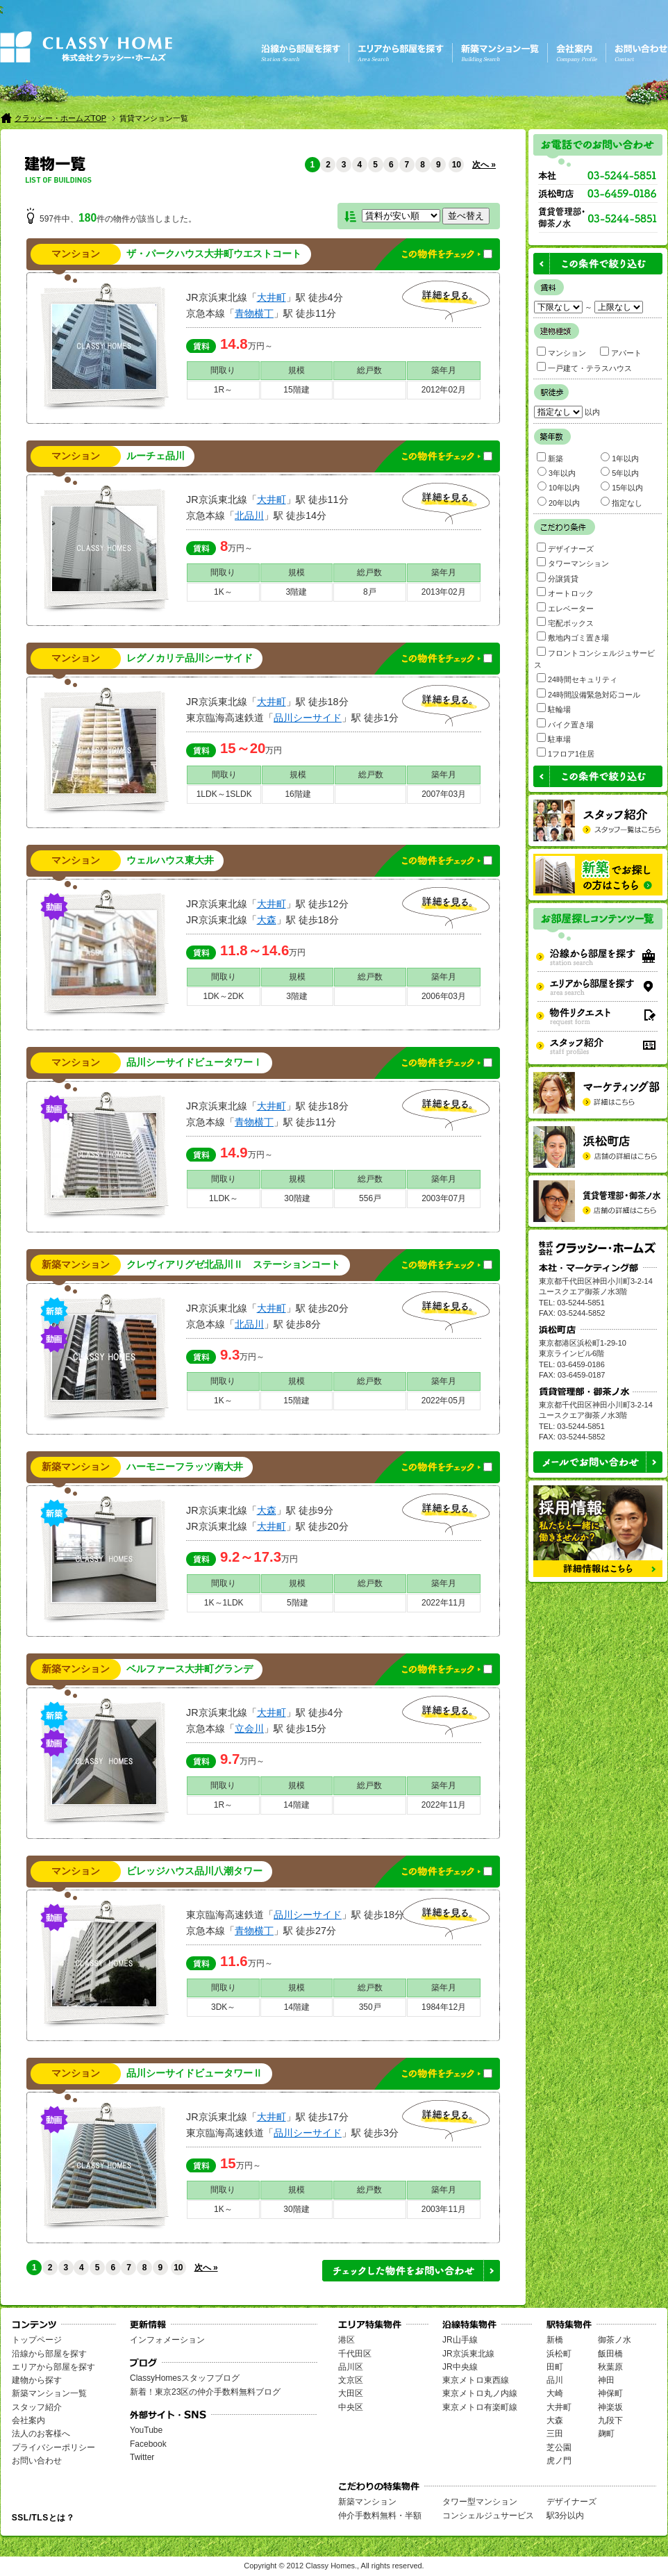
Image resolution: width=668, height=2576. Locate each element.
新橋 (554, 2340)
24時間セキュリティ (577, 678)
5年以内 (620, 472)
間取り (222, 370)
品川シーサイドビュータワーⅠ (194, 1062)
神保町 (610, 2393)
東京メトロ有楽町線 (479, 2407)
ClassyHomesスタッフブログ (185, 2378)
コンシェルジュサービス (488, 2515)
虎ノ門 (558, 2461)
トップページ (37, 2340)
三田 (554, 2433)
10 (456, 165)
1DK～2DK (223, 996)
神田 (606, 2380)
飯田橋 (610, 2354)
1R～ (223, 390)
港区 (346, 2340)
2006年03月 (443, 996)
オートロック (565, 592)
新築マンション (367, 2502)
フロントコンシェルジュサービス (594, 658)
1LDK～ (223, 1198)
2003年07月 (443, 1198)
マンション (561, 352)
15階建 (296, 390)
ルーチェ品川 (155, 456)
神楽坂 (610, 2407)
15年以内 (622, 486)
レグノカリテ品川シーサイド (189, 658)
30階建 (297, 1198)
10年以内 (558, 486)
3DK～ (223, 2007)
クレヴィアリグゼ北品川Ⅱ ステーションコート (233, 1265)
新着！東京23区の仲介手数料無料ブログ (205, 2392)
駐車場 (554, 738)
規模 (296, 370)
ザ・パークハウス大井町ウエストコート (213, 254)
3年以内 (556, 472)
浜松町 (558, 2354)
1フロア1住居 (565, 753)
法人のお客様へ (41, 2433)
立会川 (249, 1728)
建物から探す (37, 2380)
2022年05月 (443, 1400)
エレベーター (565, 607)
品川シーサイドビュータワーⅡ (194, 2073)
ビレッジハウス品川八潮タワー (194, 1871)
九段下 (610, 2420)
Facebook (148, 2444)
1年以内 (620, 457)
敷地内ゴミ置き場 (573, 636)
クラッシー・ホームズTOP (60, 118)
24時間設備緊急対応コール (588, 693)
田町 (554, 2367)
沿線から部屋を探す (49, 2354)
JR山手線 (460, 2340)
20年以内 (558, 502)
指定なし (621, 502)
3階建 (297, 592)
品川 (554, 2380)
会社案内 (28, 2420)
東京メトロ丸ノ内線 (479, 2393)
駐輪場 (554, 708)
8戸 (369, 592)
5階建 (297, 1603)
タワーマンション (573, 562)
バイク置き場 (565, 723)
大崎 (554, 2393)
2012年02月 (443, 390)
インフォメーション (167, 2340)
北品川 (249, 515)
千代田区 (354, 2354)
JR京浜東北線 (468, 2354)
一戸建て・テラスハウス (584, 367)
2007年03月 (443, 794)
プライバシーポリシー (53, 2447)
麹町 (606, 2433)
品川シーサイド (308, 717)
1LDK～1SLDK (224, 794)
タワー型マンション (479, 2502)
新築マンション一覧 (49, 2393)
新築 (550, 457)
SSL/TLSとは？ (43, 2518)
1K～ (223, 592)
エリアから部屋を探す (53, 2367)
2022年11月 (443, 1603)
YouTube (146, 2430)
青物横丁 (254, 313)
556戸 (370, 1198)
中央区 (350, 2407)
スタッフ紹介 (37, 2407)
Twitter (142, 2457)
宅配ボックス (565, 622)
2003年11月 (443, 2209)
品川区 (350, 2367)
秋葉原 (610, 2367)
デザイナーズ (565, 548)
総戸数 (369, 370)
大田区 (350, 2393)
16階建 (297, 794)
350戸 (370, 2007)
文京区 (350, 2380)
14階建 (296, 1805)
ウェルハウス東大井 (170, 860)
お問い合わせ (37, 2461)
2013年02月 (443, 592)
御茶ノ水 (614, 2340)
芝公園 (558, 2447)
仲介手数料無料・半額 (379, 2515)
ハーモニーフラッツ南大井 (184, 1467)
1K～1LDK (224, 1603)
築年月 (443, 370)
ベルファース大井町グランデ (189, 1669)
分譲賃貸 (557, 577)
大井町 (271, 297)
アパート (621, 352)
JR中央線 (460, 2367)
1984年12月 (443, 2007)
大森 (266, 919)
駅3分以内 (565, 2515)
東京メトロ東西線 (475, 2380)
